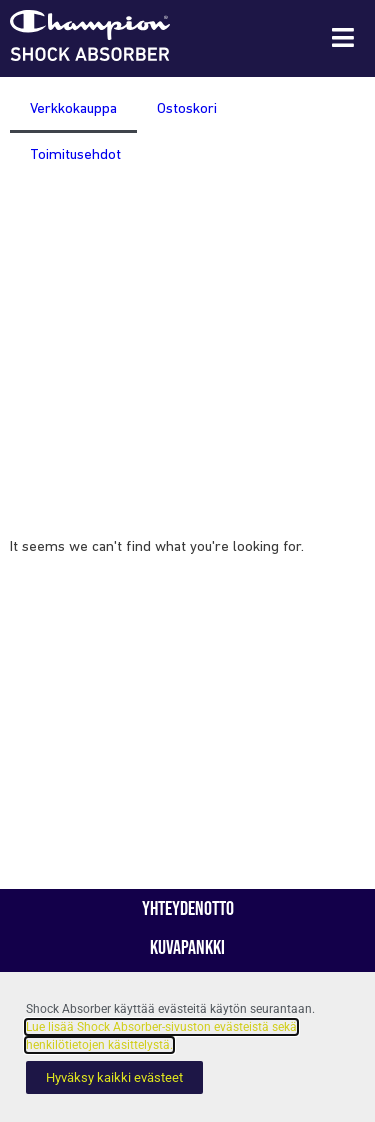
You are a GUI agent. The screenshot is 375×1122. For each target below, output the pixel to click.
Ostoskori (187, 109)
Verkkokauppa (73, 109)
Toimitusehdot (75, 155)
